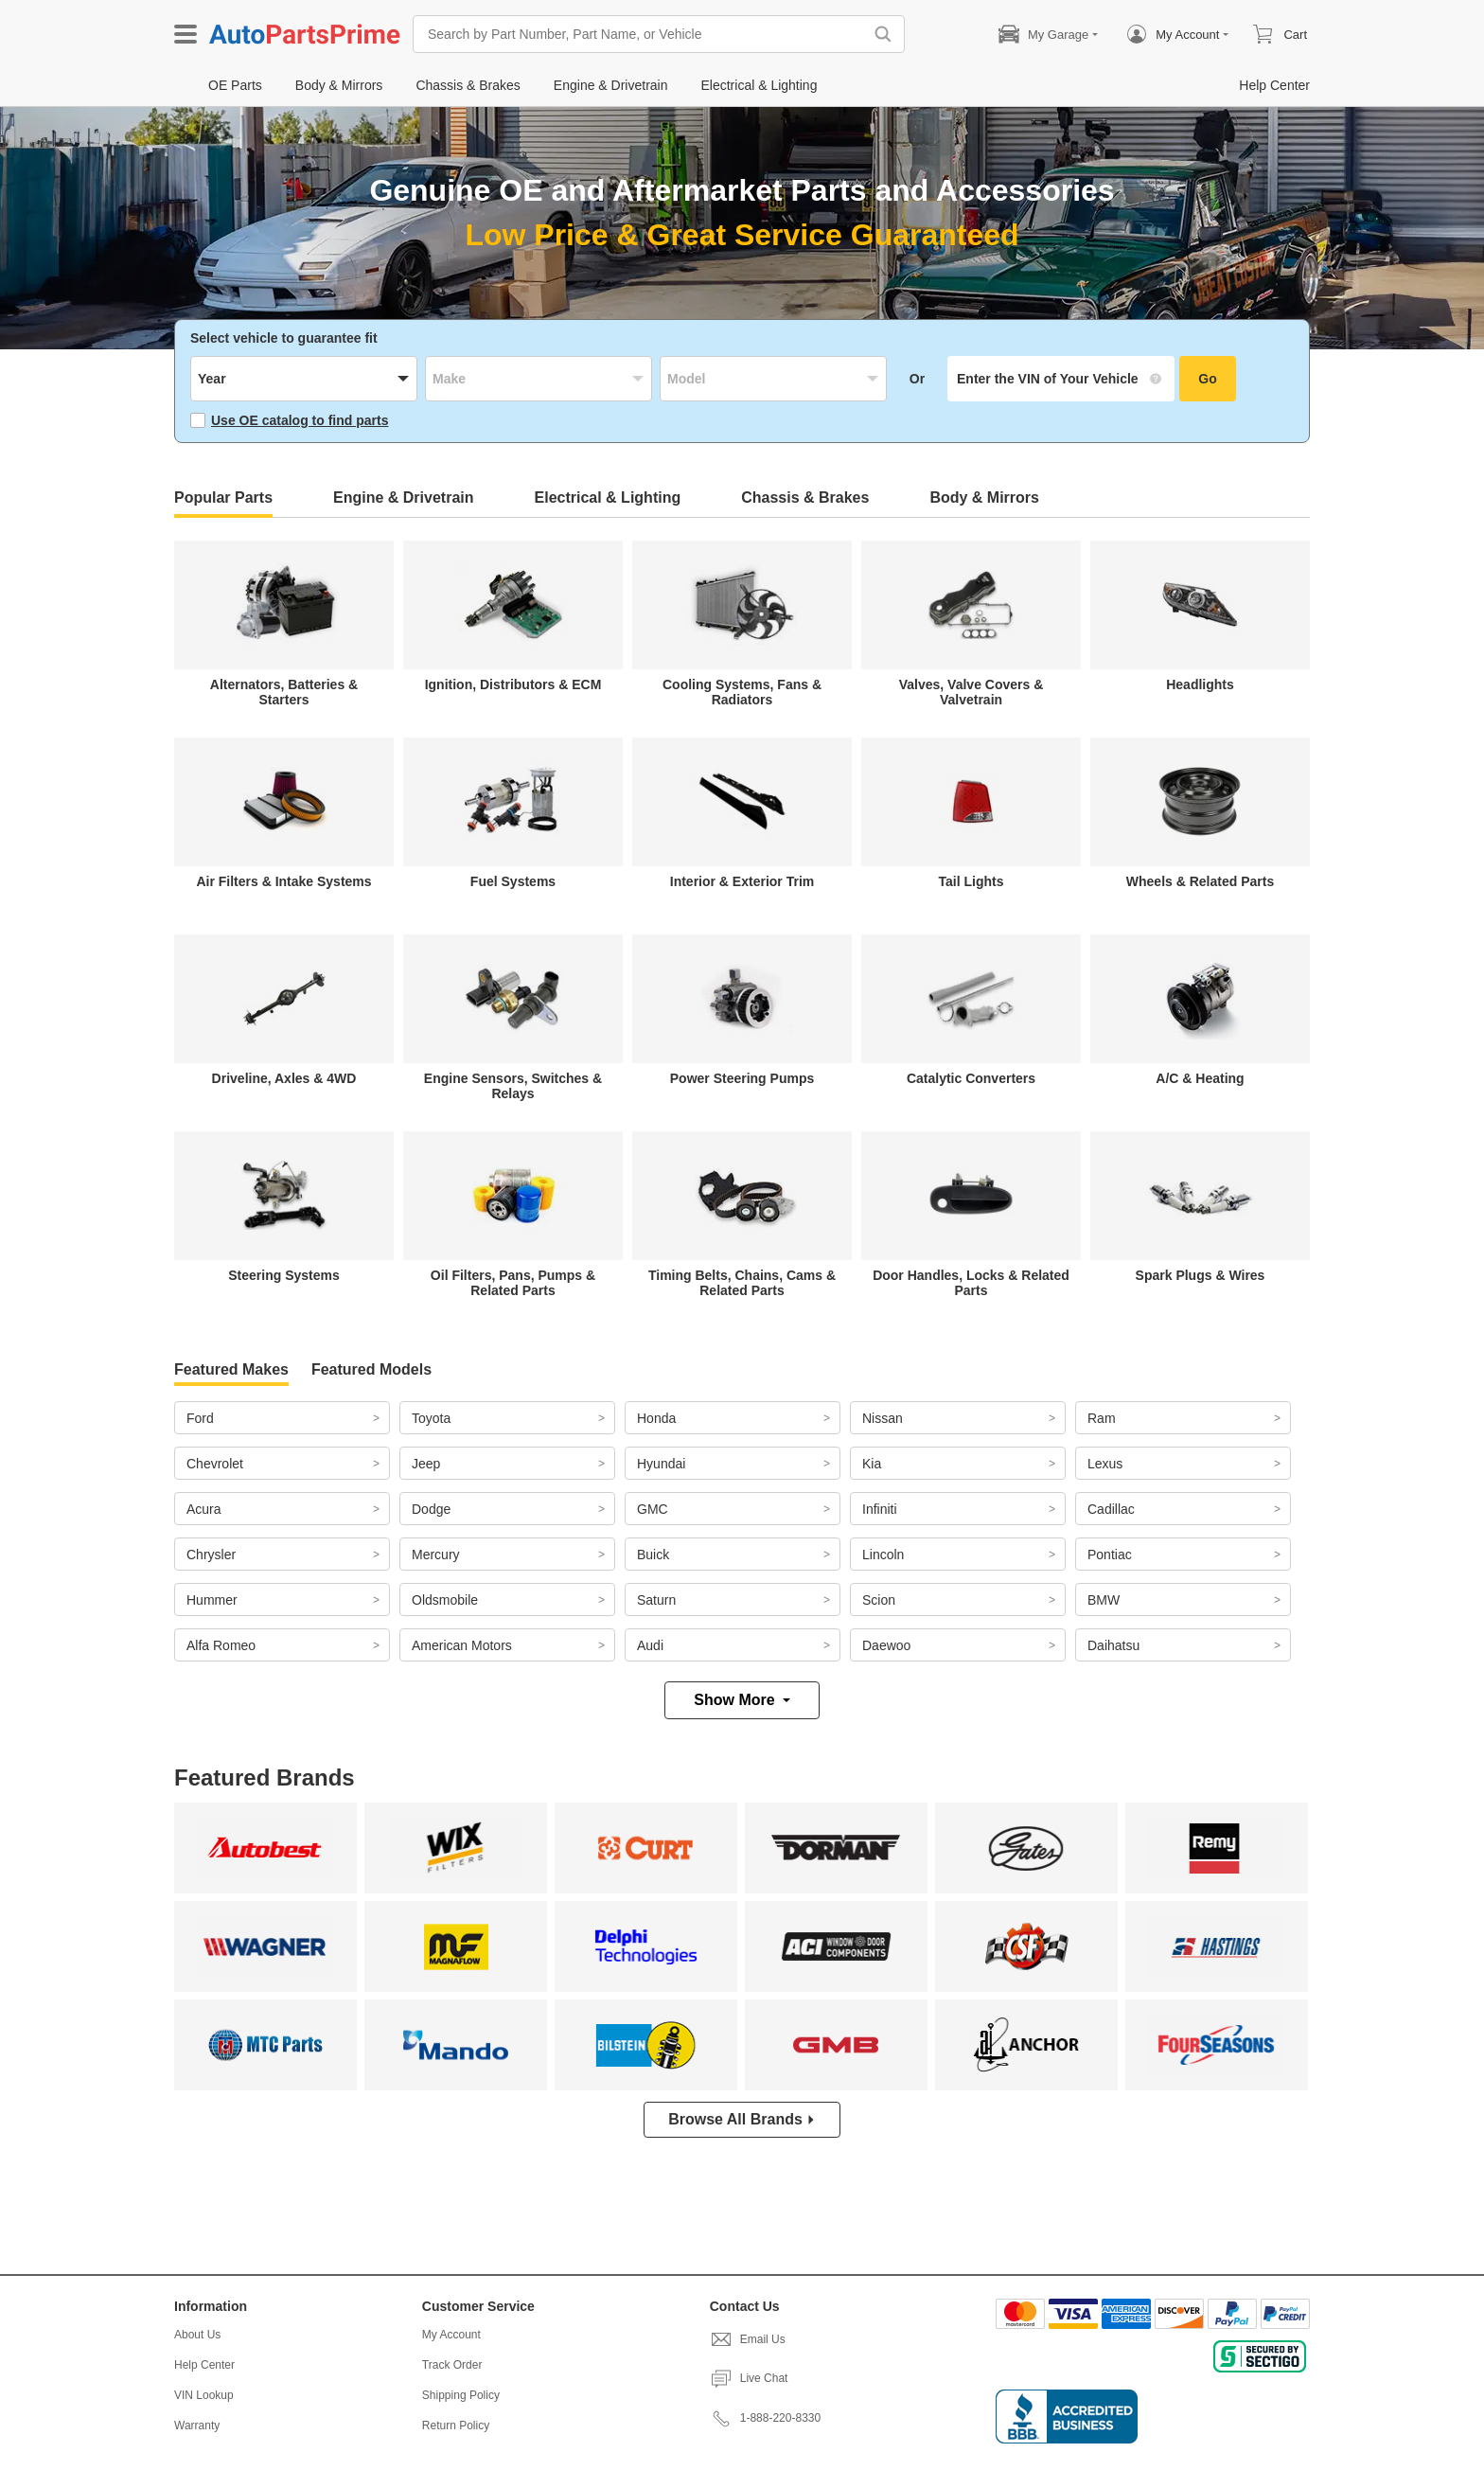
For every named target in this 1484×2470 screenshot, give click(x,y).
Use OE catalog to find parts (289, 420)
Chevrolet (214, 1463)
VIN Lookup (204, 2395)
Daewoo (886, 1645)
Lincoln (883, 1554)
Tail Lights (971, 881)
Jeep (426, 1463)
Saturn (656, 1600)
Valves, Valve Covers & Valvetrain (971, 692)
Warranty (197, 2425)
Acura (203, 1509)
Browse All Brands (742, 2119)
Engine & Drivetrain (403, 497)
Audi (650, 1645)
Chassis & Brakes (805, 497)
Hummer (212, 1600)
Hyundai (661, 1463)
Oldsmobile (445, 1600)
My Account (451, 2334)
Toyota (431, 1418)
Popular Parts (223, 497)
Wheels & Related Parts (1200, 881)
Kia (871, 1463)
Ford (200, 1418)
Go (1207, 378)
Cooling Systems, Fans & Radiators (742, 692)
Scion (878, 1600)
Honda (656, 1418)
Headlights (1200, 684)
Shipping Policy (461, 2395)
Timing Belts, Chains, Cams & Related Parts (742, 1283)
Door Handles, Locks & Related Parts (971, 1283)
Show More (741, 1700)
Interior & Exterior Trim (742, 881)
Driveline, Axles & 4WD (284, 1078)
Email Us (748, 2339)
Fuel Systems (513, 881)
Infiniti (879, 1509)
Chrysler (211, 1554)
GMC (652, 1509)
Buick (653, 1554)
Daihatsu (1113, 1645)
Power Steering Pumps (742, 1078)
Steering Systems (284, 1275)
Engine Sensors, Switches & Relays (513, 1086)
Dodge (431, 1509)
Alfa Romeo (221, 1645)
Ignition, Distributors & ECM (513, 684)
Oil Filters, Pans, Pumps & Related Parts (513, 1283)
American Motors (462, 1645)
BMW (1103, 1600)
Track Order (452, 2365)
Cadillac (1111, 1509)
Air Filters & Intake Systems (283, 881)
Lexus (1104, 1463)
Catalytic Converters (971, 1078)
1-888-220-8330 (765, 2418)
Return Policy (455, 2425)
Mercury (436, 1554)
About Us (197, 2334)
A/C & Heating (1200, 1078)
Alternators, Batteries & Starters (284, 692)
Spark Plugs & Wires (1200, 1275)
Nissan (882, 1418)
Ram (1101, 1418)
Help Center (204, 2365)
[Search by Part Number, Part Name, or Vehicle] (643, 34)
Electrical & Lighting (608, 497)
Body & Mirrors (984, 497)
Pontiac (1109, 1554)
